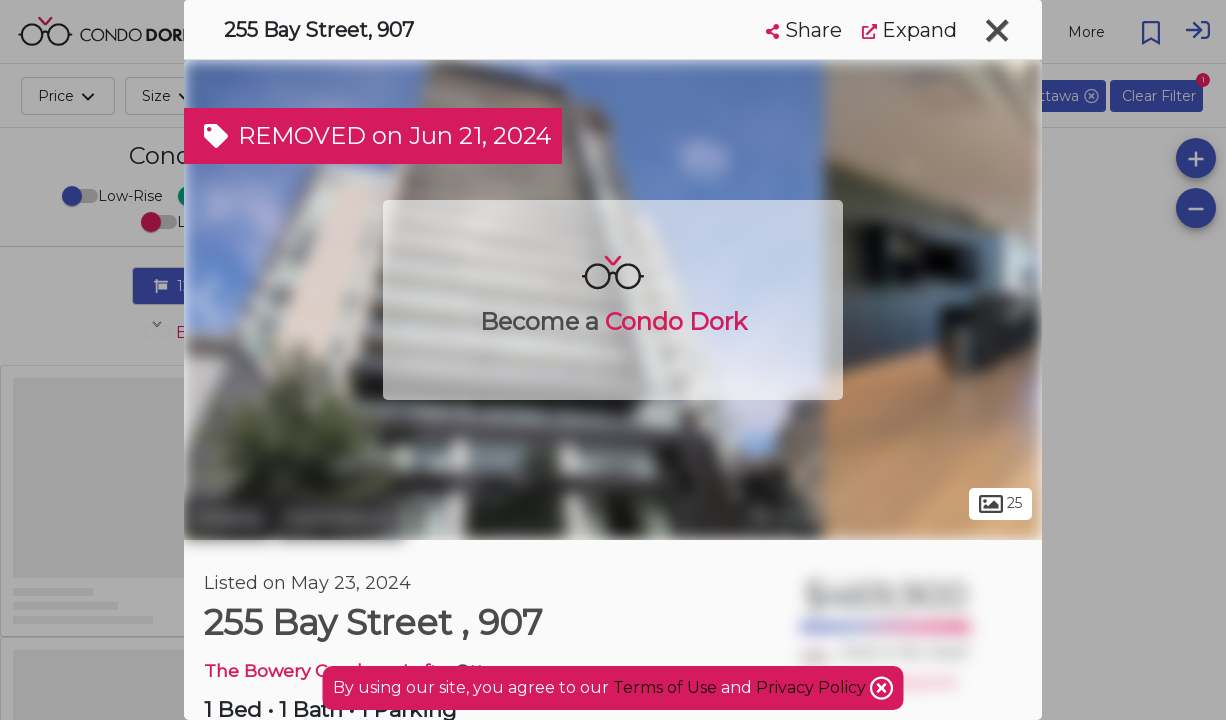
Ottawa (227, 518)
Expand (909, 30)
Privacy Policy (813, 687)
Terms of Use (665, 687)
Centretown (339, 518)
